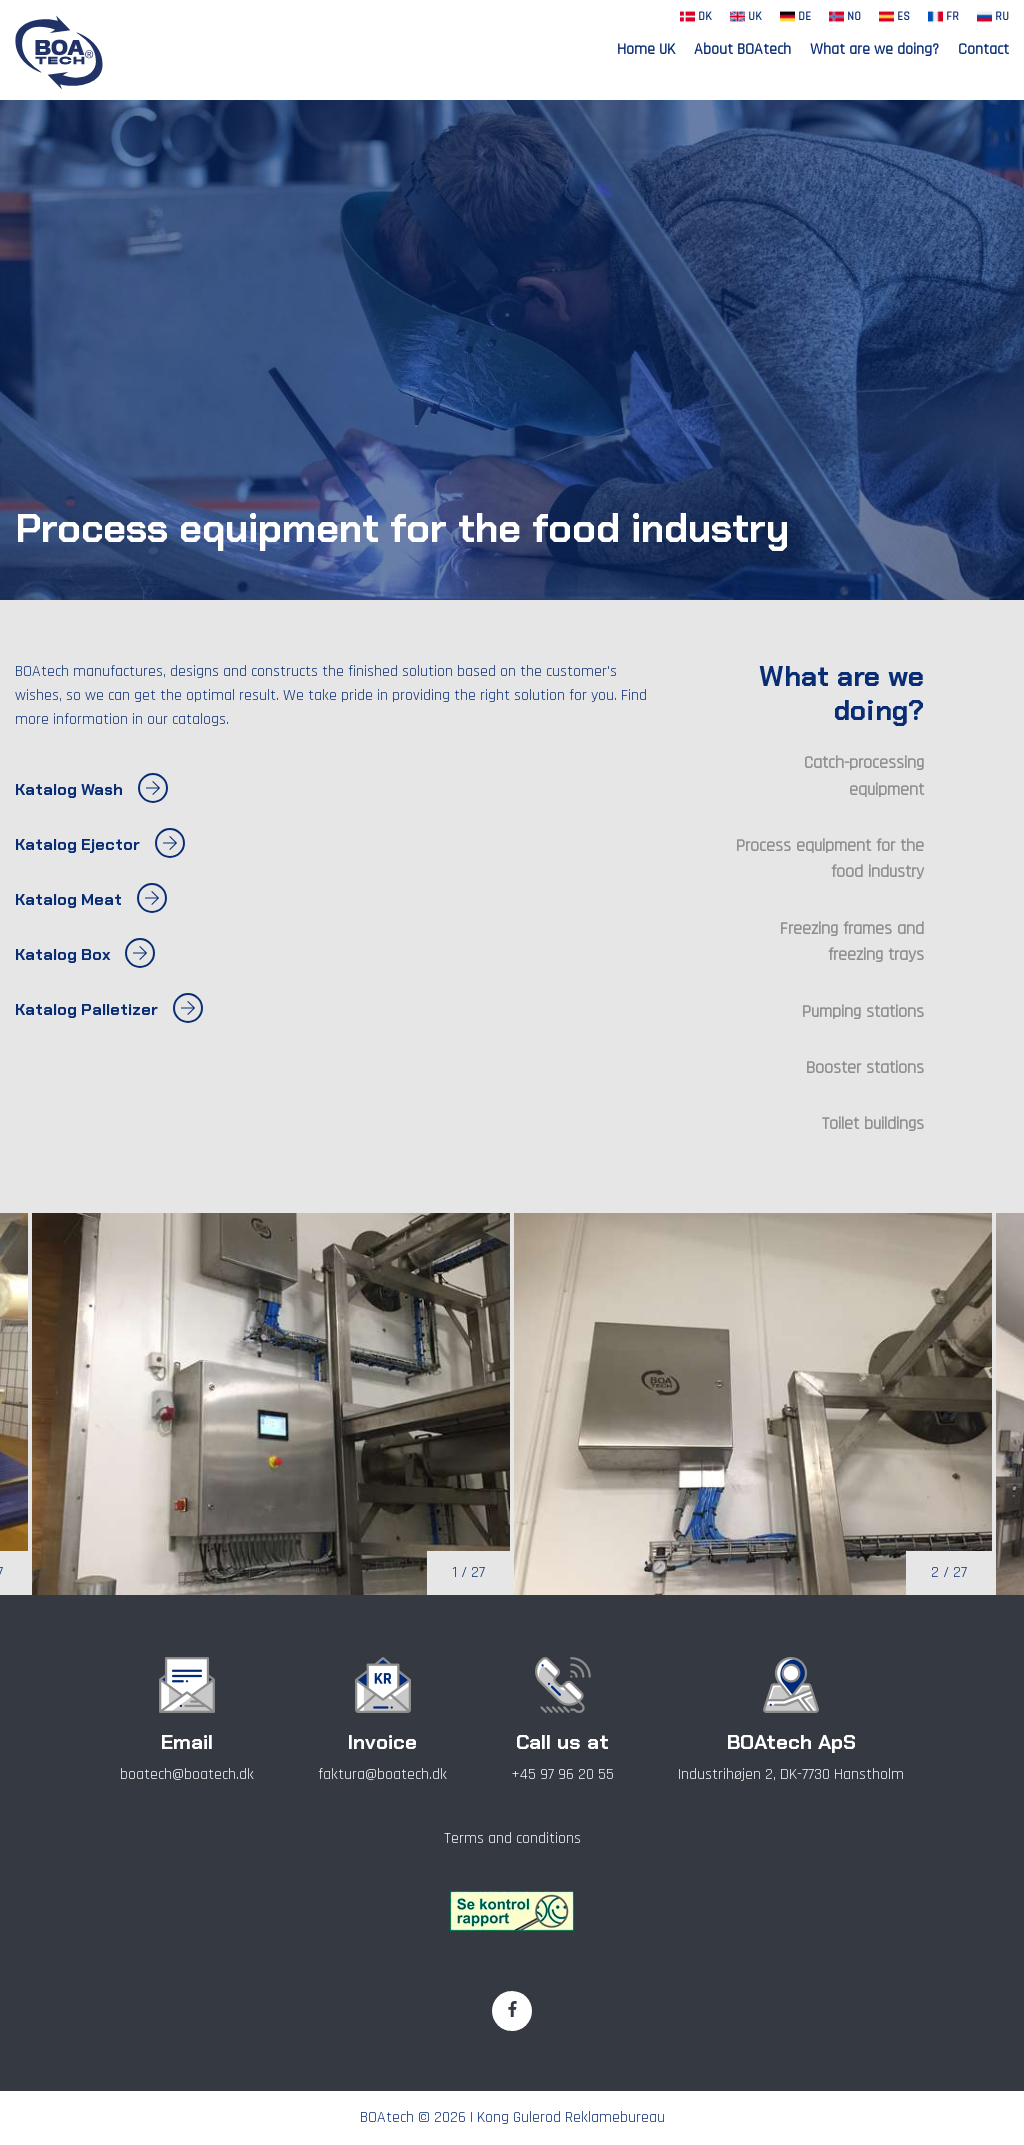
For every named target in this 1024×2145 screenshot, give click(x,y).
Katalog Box (85, 955)
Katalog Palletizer (109, 1010)
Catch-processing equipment (864, 776)
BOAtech (387, 2117)
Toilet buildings (873, 1124)
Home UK (646, 49)
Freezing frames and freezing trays (852, 942)
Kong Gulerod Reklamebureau (571, 2117)
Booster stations (865, 1068)
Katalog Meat (91, 900)
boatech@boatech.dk (187, 1774)
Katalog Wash (91, 790)
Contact (983, 49)
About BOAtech (742, 49)
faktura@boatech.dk (382, 1774)
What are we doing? (874, 49)
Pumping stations (863, 1012)
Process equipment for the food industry (830, 859)
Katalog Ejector (100, 845)
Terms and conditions (512, 1838)
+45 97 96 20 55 (562, 1774)
